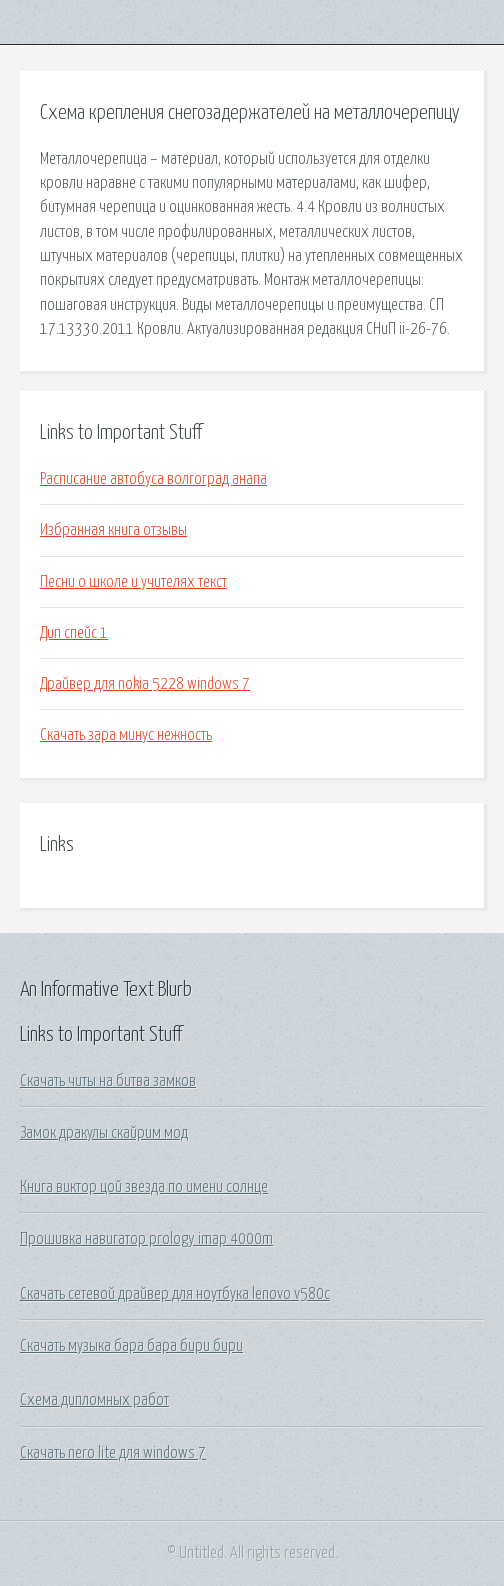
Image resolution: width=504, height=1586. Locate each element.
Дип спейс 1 (74, 633)
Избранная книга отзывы (113, 530)
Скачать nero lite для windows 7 (113, 1453)
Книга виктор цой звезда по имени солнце (144, 1187)
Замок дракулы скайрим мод (104, 1133)
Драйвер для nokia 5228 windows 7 (145, 684)
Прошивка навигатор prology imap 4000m (146, 1239)
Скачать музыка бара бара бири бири (131, 1346)
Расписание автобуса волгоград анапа (153, 479)
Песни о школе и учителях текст (133, 582)
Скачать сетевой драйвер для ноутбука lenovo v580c (175, 1294)
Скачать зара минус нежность (126, 735)
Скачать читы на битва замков (108, 1081)
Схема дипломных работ (94, 1400)
